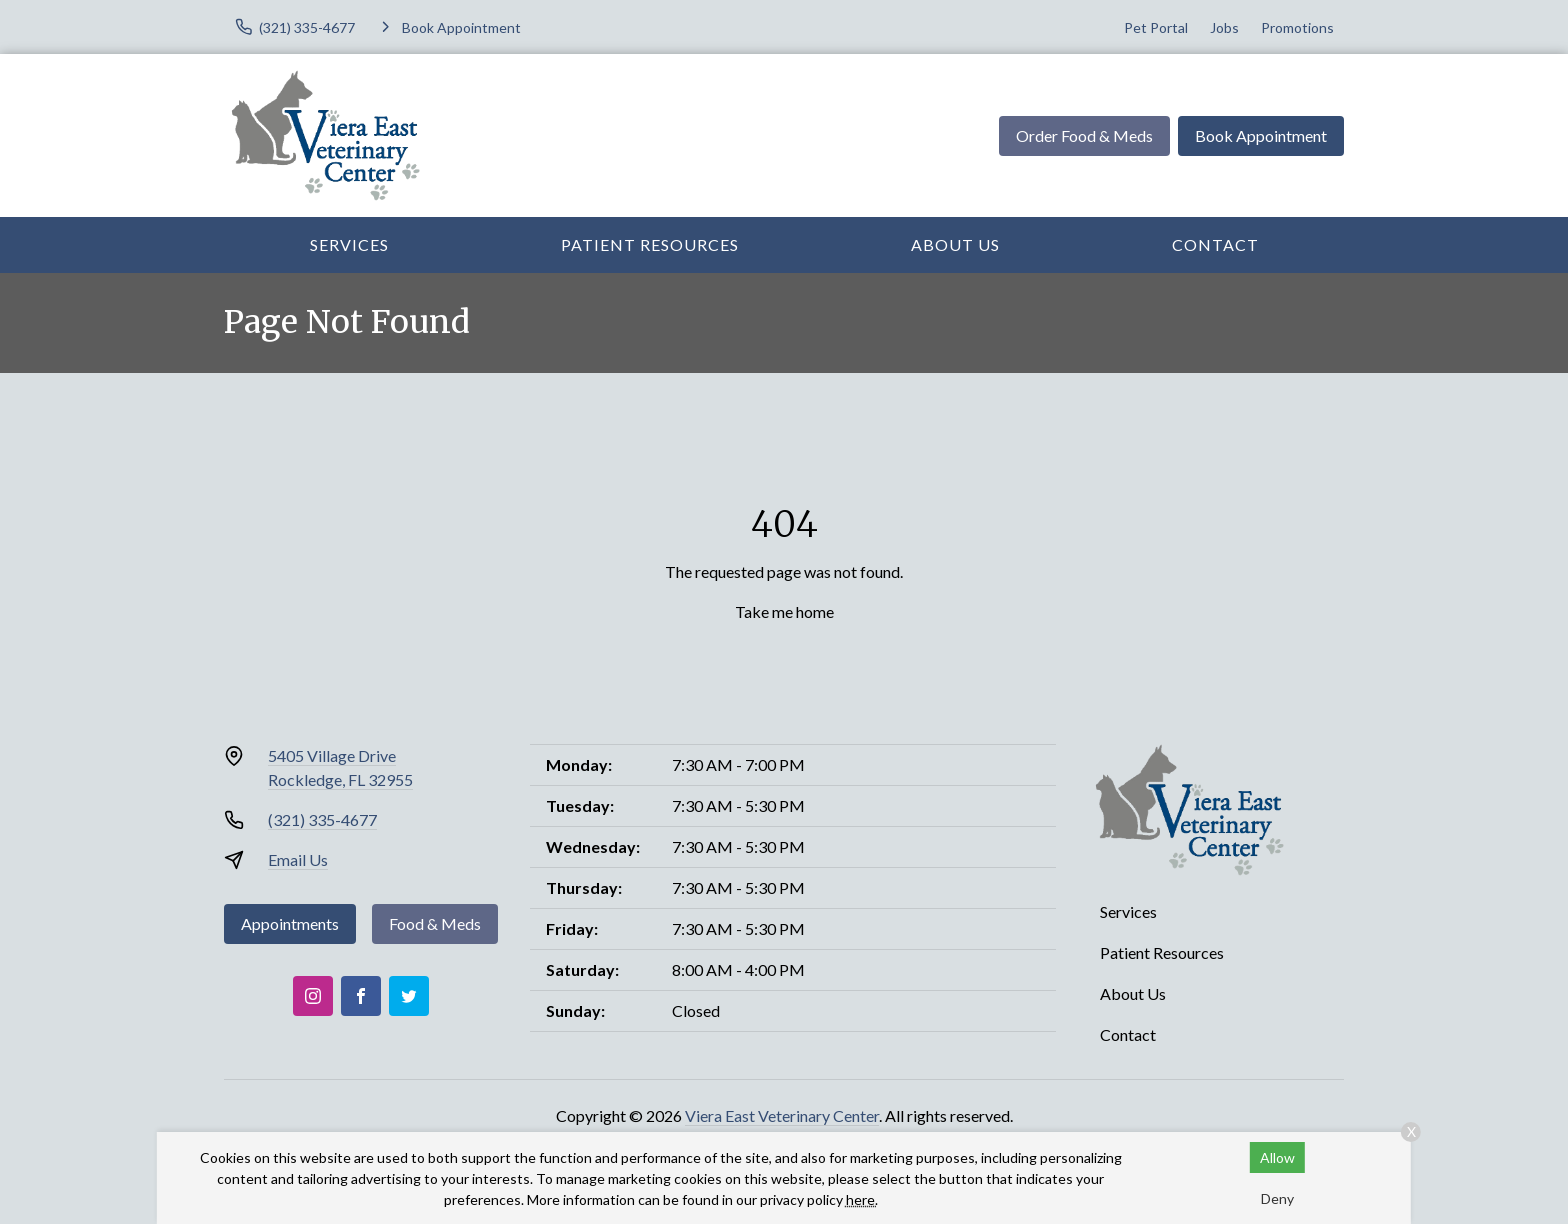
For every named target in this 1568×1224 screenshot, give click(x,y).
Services (349, 244)
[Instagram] (313, 996)
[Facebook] (361, 996)
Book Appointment (1261, 135)
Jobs (1224, 27)
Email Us (298, 859)
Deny (1277, 1198)
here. (862, 1199)
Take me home (784, 611)
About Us (955, 244)
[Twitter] (409, 996)
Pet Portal (1156, 27)
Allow (1277, 1157)
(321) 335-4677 (322, 819)
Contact (1215, 244)
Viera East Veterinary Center (782, 1115)
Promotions (1297, 27)
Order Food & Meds (1084, 135)
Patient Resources (650, 244)
